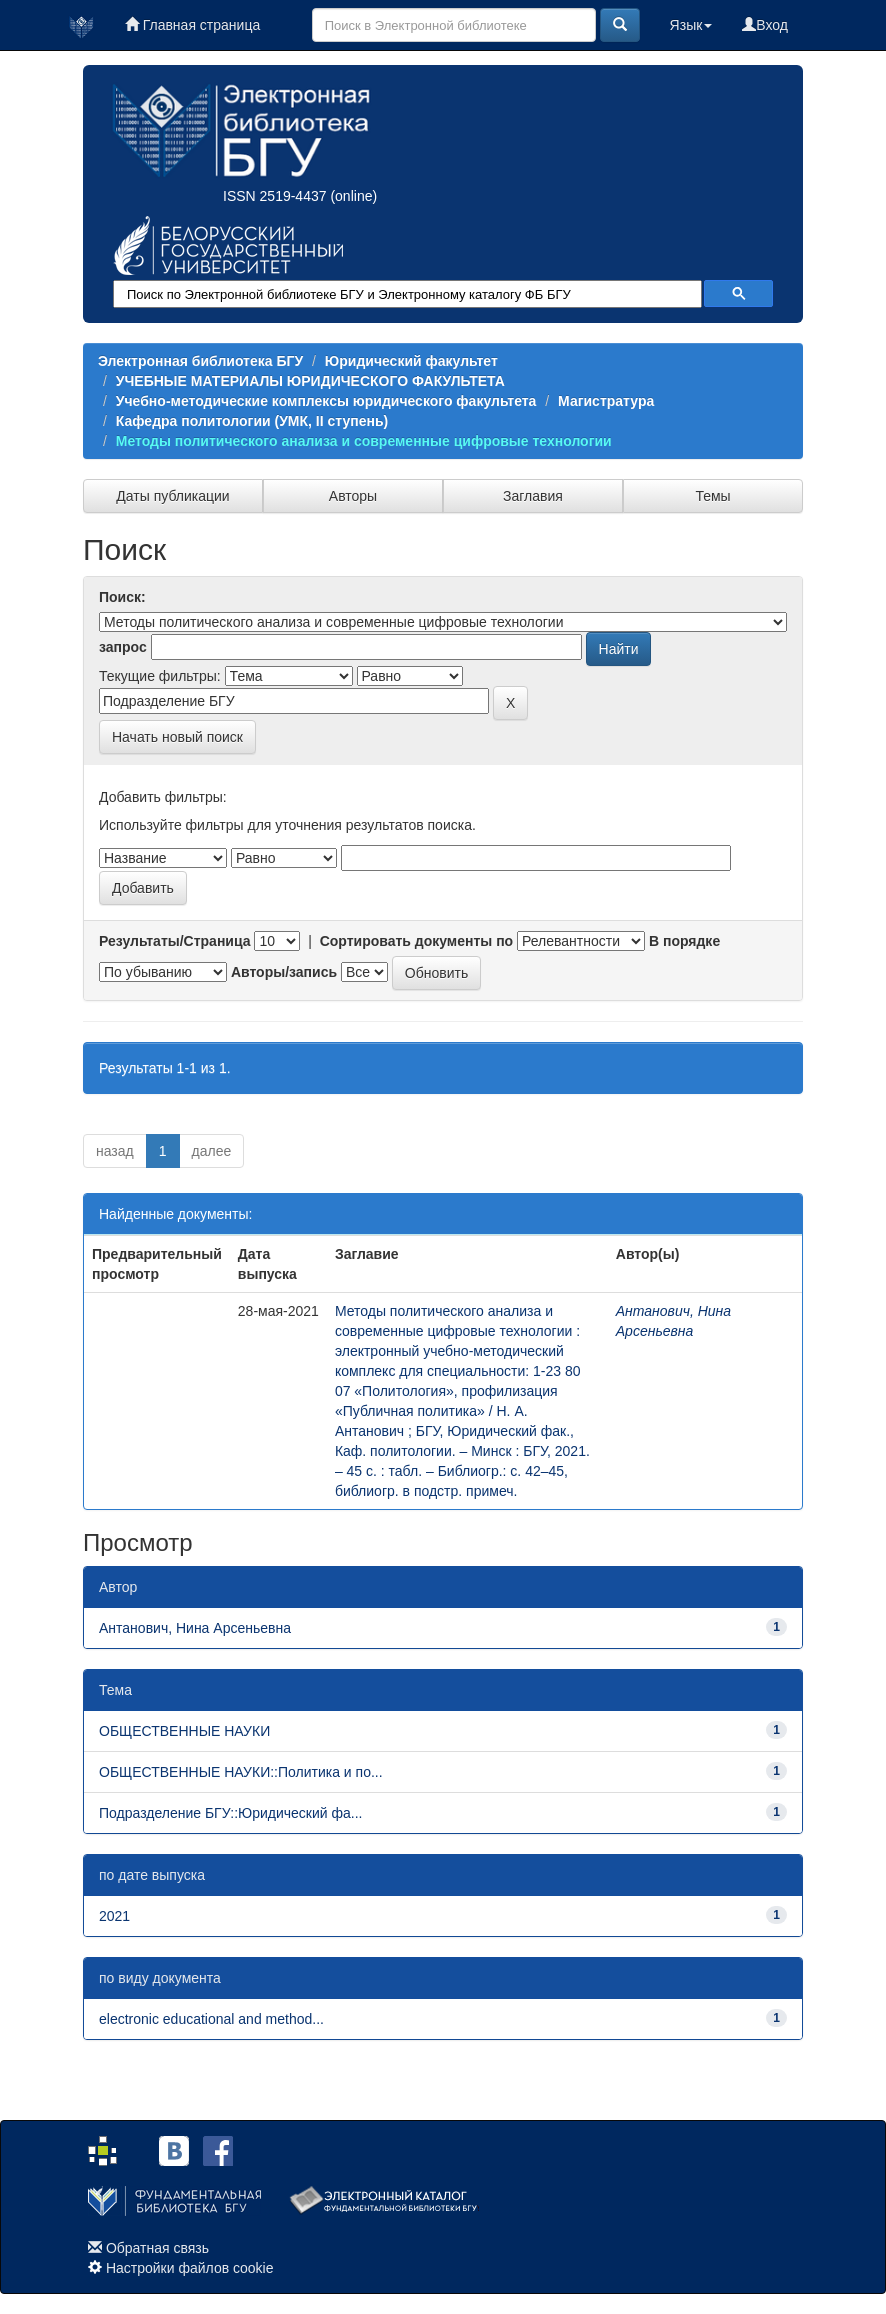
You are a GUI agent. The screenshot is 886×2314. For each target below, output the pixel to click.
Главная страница (192, 25)
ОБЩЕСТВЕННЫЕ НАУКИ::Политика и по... (241, 1772)
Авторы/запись (284, 972)
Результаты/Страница (175, 941)
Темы (712, 496)
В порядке (684, 941)
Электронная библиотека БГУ (200, 361)
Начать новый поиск (177, 737)
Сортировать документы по (417, 941)
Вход (765, 25)
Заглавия (533, 496)
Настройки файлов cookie (190, 2268)
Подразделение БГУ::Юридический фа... (231, 1813)
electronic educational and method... (211, 2019)
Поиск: (122, 597)
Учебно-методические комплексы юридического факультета (326, 401)
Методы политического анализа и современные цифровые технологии (364, 441)
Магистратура (606, 401)
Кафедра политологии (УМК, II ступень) (252, 421)
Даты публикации (172, 496)
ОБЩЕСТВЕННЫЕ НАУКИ (184, 1731)
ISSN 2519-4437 (275, 196)
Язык (691, 25)
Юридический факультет (411, 361)
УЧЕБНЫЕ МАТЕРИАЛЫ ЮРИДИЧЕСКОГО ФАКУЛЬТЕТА (310, 381)
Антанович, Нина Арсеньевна (195, 1628)
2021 (114, 1916)
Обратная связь (157, 2248)
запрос (123, 647)
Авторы (353, 496)
